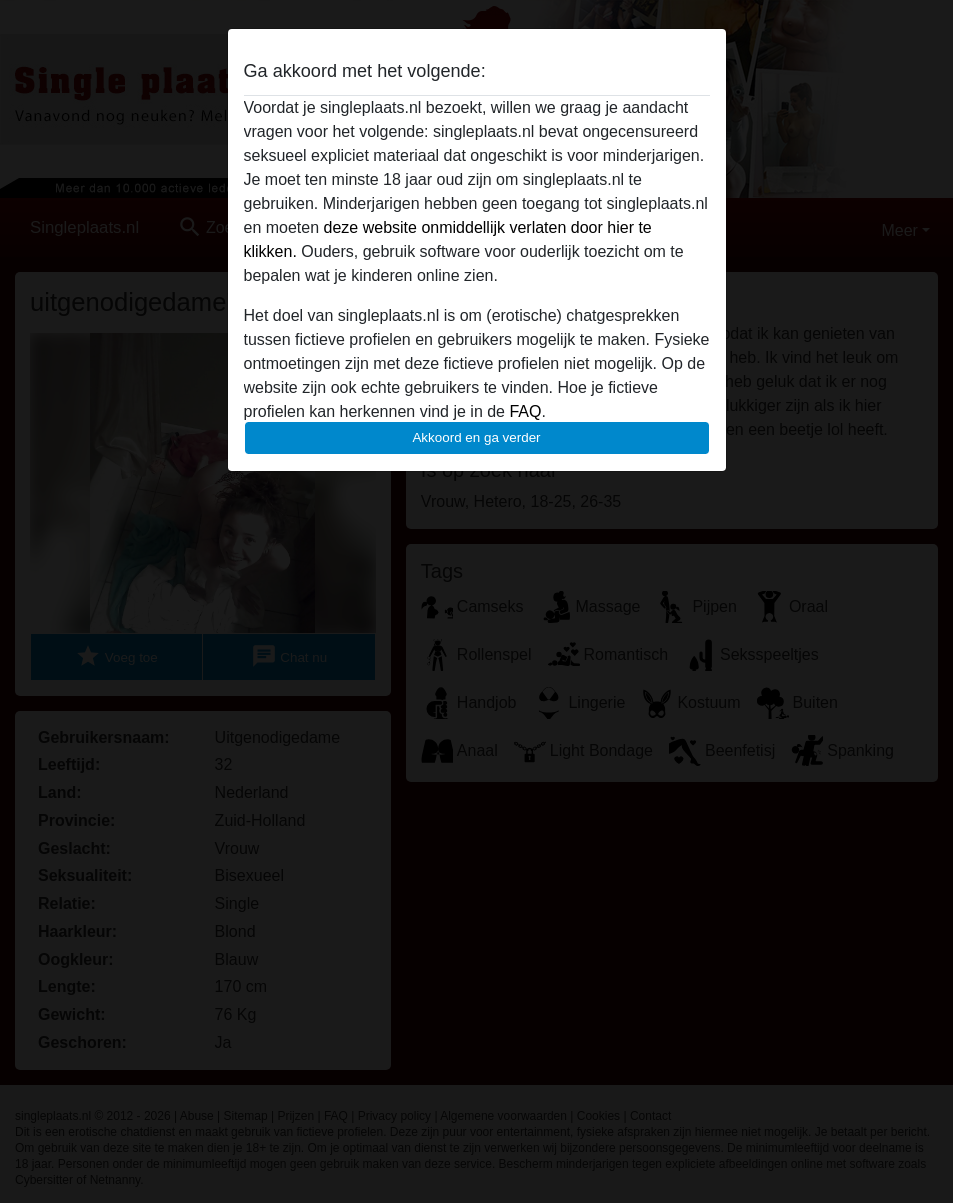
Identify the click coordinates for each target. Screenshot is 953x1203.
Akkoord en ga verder (476, 437)
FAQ (525, 411)
